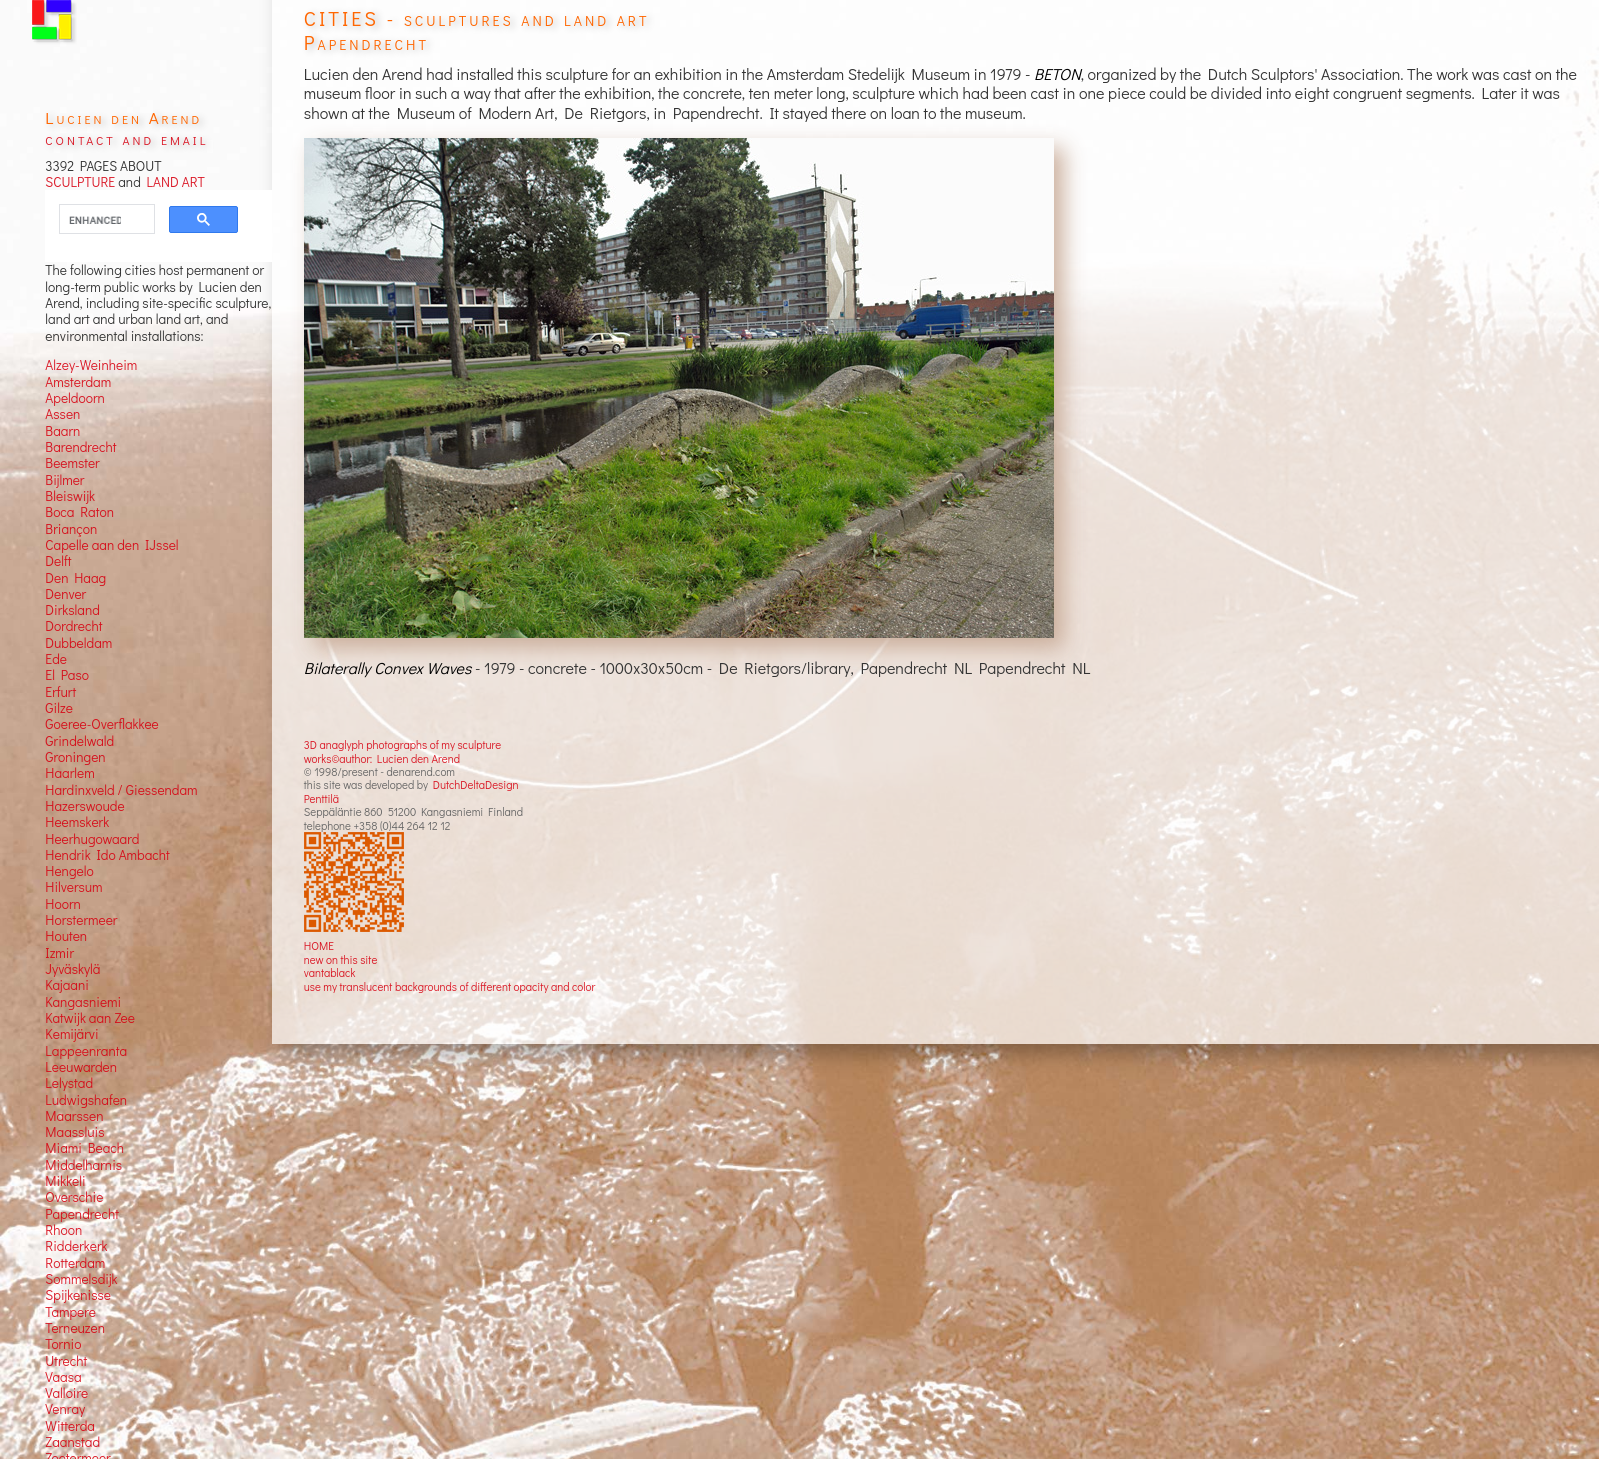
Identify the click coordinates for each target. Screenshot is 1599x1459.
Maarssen (74, 1116)
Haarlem (69, 773)
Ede (56, 659)
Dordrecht (73, 626)
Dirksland (72, 610)
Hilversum (73, 887)
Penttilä (321, 798)
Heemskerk (77, 822)
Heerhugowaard (92, 839)
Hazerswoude (84, 806)
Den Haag (75, 578)
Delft (58, 561)
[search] (94, 220)
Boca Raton (79, 512)
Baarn (62, 431)
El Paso (67, 675)
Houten (66, 936)
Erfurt (60, 692)
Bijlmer (64, 480)
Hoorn (62, 904)
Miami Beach (84, 1148)
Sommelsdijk (81, 1279)
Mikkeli (65, 1181)
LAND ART (173, 182)
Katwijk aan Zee (90, 1018)
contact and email (126, 138)
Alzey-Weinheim (91, 365)
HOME (319, 945)
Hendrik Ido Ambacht (107, 855)
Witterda (70, 1426)
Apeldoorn (74, 398)
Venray (65, 1409)
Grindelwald (79, 741)
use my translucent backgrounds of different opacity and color (449, 986)
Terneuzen (75, 1328)
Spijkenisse (78, 1295)
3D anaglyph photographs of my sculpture (402, 744)
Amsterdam (78, 382)
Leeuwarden (81, 1067)
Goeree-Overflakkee (101, 724)
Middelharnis (83, 1165)
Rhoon (63, 1230)
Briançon (71, 529)
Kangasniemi (83, 1002)
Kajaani (67, 985)
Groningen (75, 757)
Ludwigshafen (86, 1100)
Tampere (70, 1312)
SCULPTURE (80, 182)
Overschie (74, 1197)
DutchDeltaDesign (476, 784)
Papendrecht (82, 1214)
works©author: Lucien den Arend (382, 758)
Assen (62, 414)
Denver (65, 594)
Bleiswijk (70, 496)
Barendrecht (80, 447)
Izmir (59, 953)
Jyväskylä (72, 969)
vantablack (330, 972)
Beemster (72, 463)
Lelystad (69, 1083)
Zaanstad (72, 1442)
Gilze (59, 708)
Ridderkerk (76, 1246)
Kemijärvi (71, 1034)
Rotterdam (75, 1263)
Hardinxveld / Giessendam (121, 790)
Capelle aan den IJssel (111, 545)
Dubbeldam (78, 643)
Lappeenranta (86, 1051)
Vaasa (63, 1377)
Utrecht (66, 1361)
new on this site (341, 959)
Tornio (63, 1344)
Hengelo (69, 871)
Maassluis (74, 1132)
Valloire (66, 1393)
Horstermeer (81, 920)
